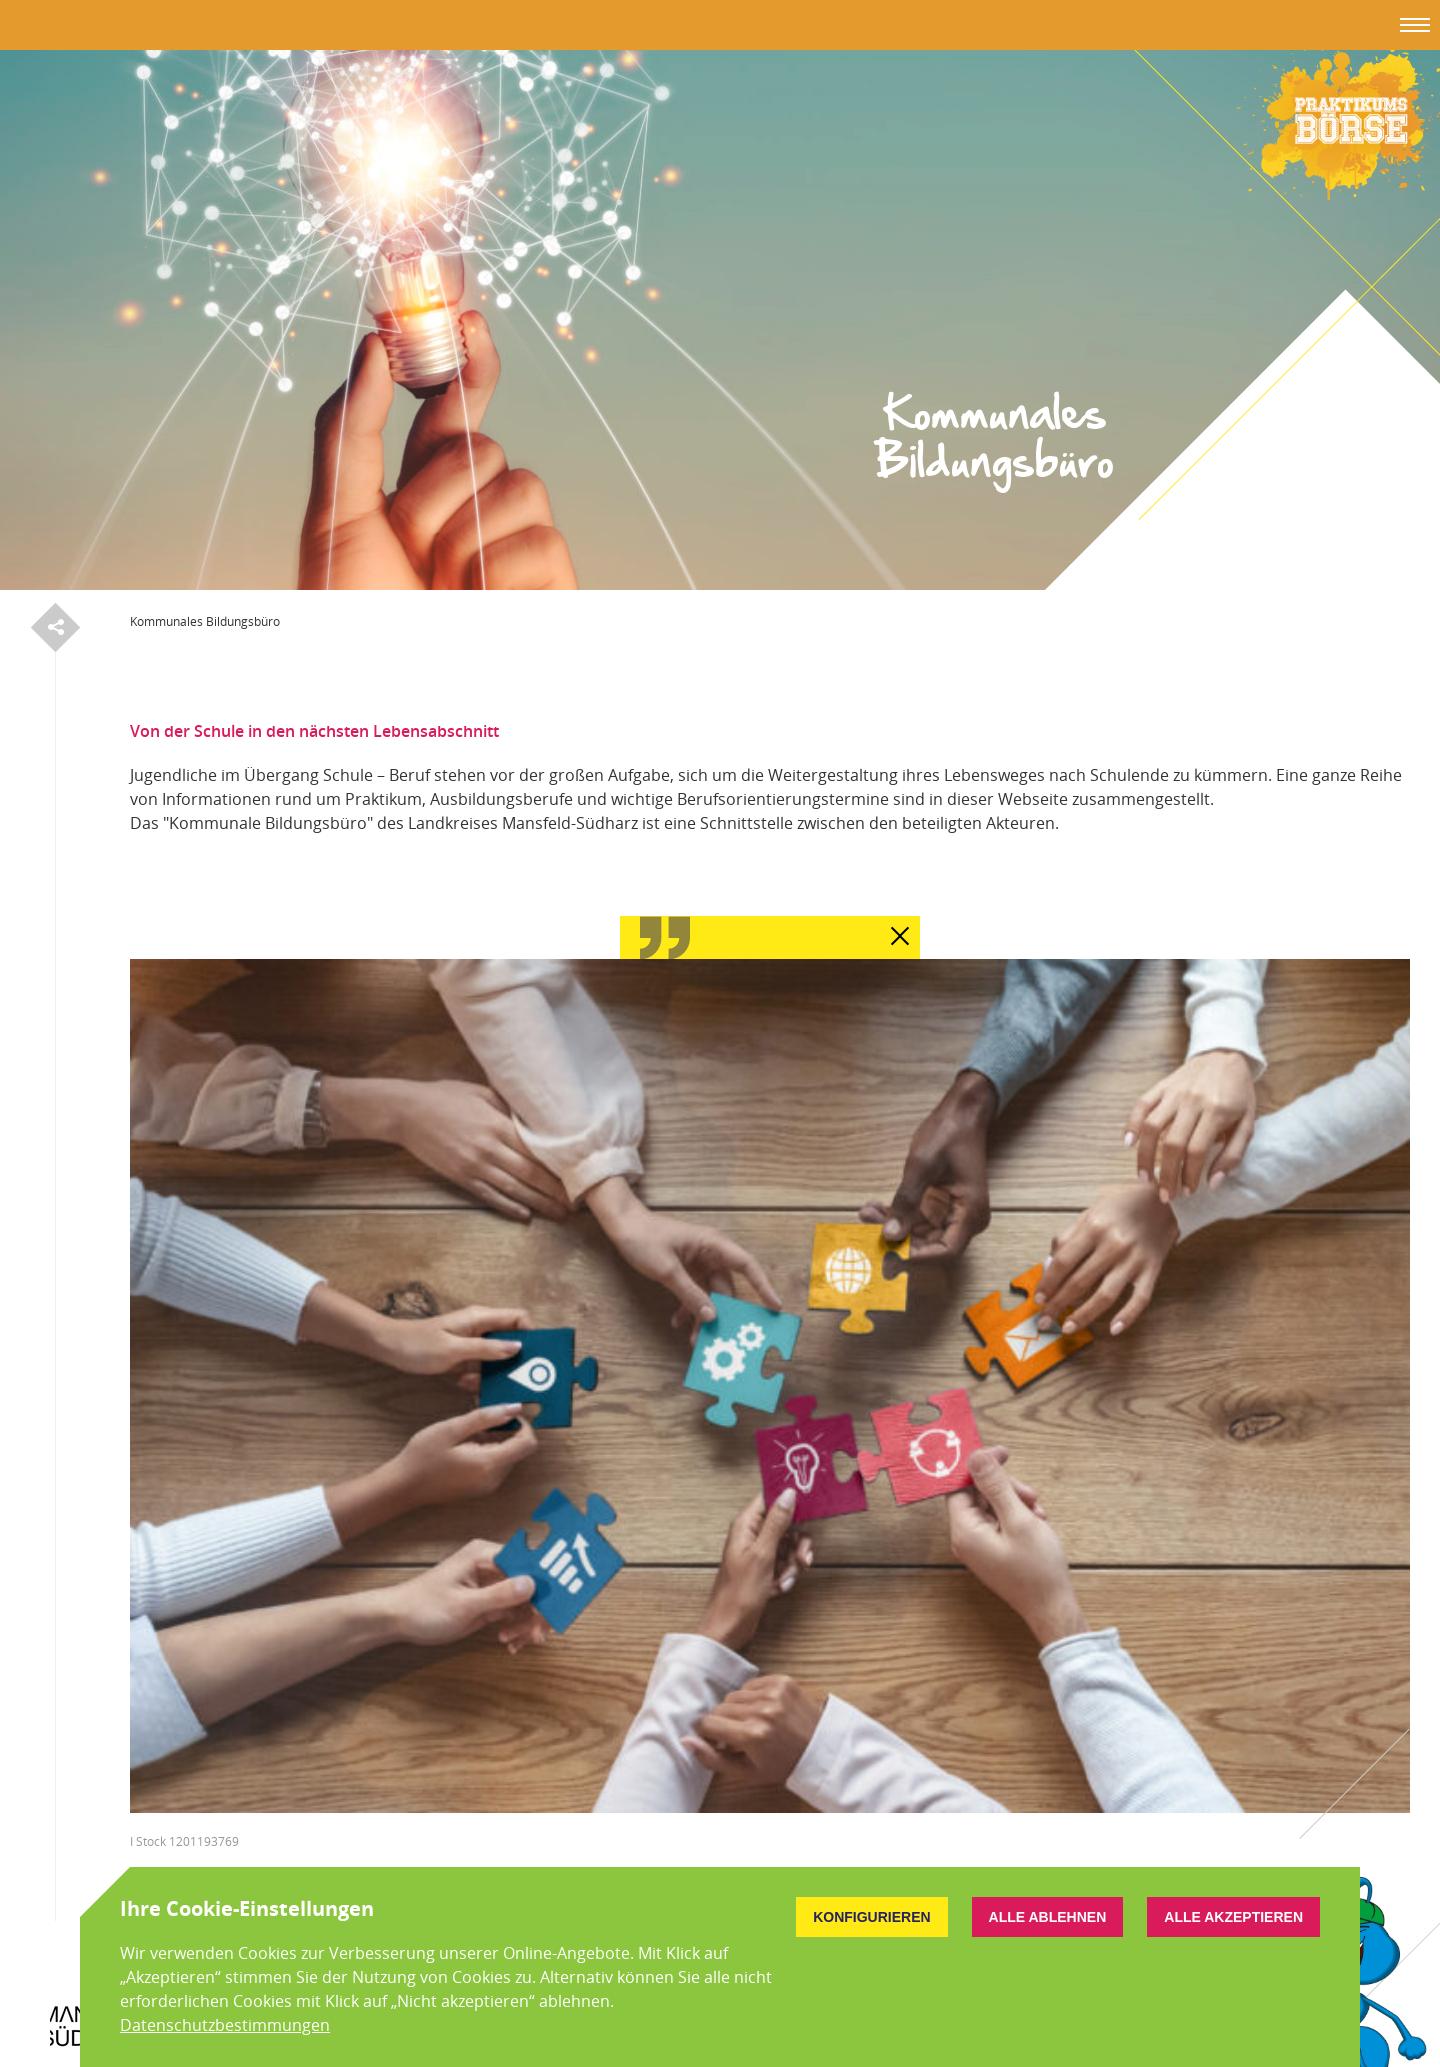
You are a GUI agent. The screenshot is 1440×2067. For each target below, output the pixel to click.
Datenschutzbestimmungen (225, 2025)
